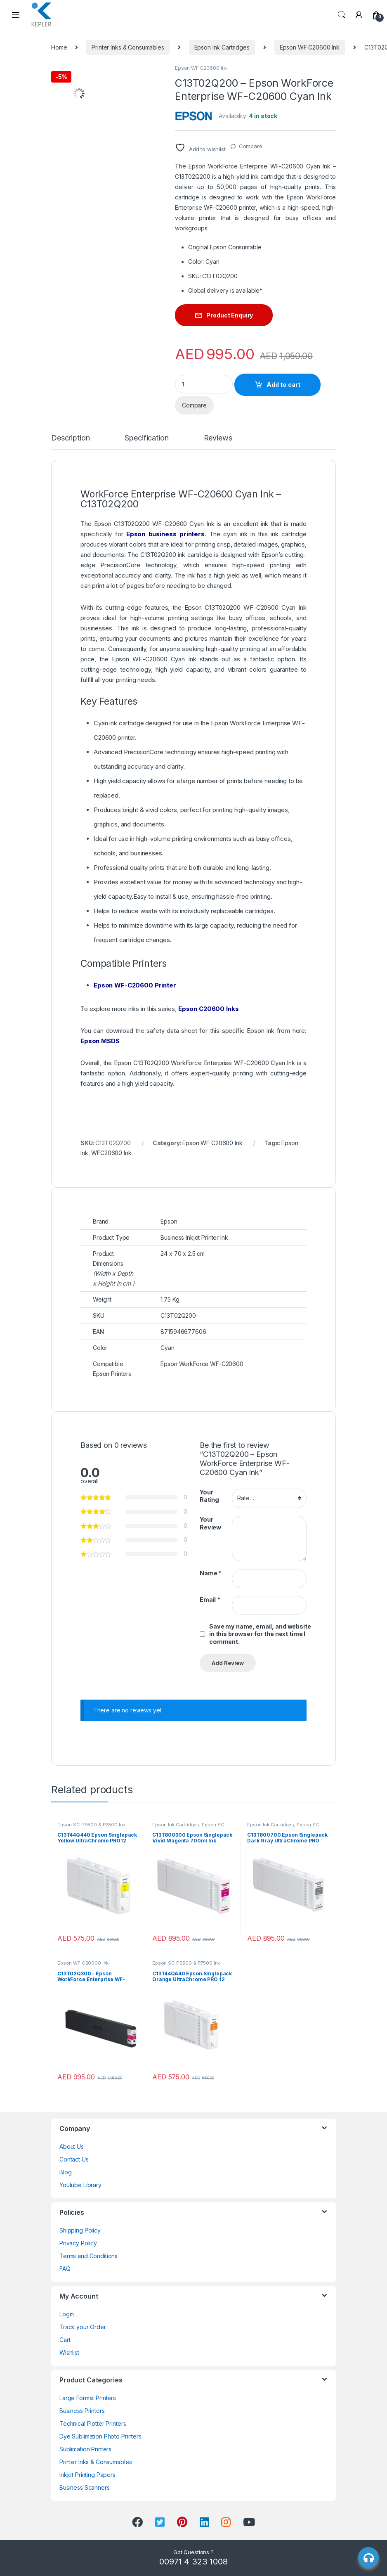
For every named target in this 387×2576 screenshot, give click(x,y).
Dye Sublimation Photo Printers (100, 2436)
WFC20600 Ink (111, 1152)
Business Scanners (84, 2487)
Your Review (210, 1523)
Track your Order (82, 2326)
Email (210, 1599)
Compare (250, 146)
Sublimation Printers (85, 2449)
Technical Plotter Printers (92, 2423)
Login (66, 2314)
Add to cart (283, 384)
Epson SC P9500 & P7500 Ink (91, 1825)
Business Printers (82, 2410)
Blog (65, 2172)
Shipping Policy (80, 2230)
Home (59, 47)
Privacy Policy (78, 2243)
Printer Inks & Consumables (128, 47)
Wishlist (69, 2352)
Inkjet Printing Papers (87, 2474)
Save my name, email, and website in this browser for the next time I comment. (260, 1634)
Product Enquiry (229, 315)
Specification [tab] (146, 438)
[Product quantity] (204, 384)
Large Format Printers (87, 2397)
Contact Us (74, 2159)
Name (211, 1573)
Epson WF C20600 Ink (310, 47)
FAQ (65, 2268)
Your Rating (209, 1496)
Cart (64, 2339)
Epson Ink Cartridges (222, 47)
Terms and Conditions (88, 2255)
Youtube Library (80, 2184)
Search (341, 14)
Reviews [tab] (218, 438)
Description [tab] (70, 438)
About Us (71, 2146)
